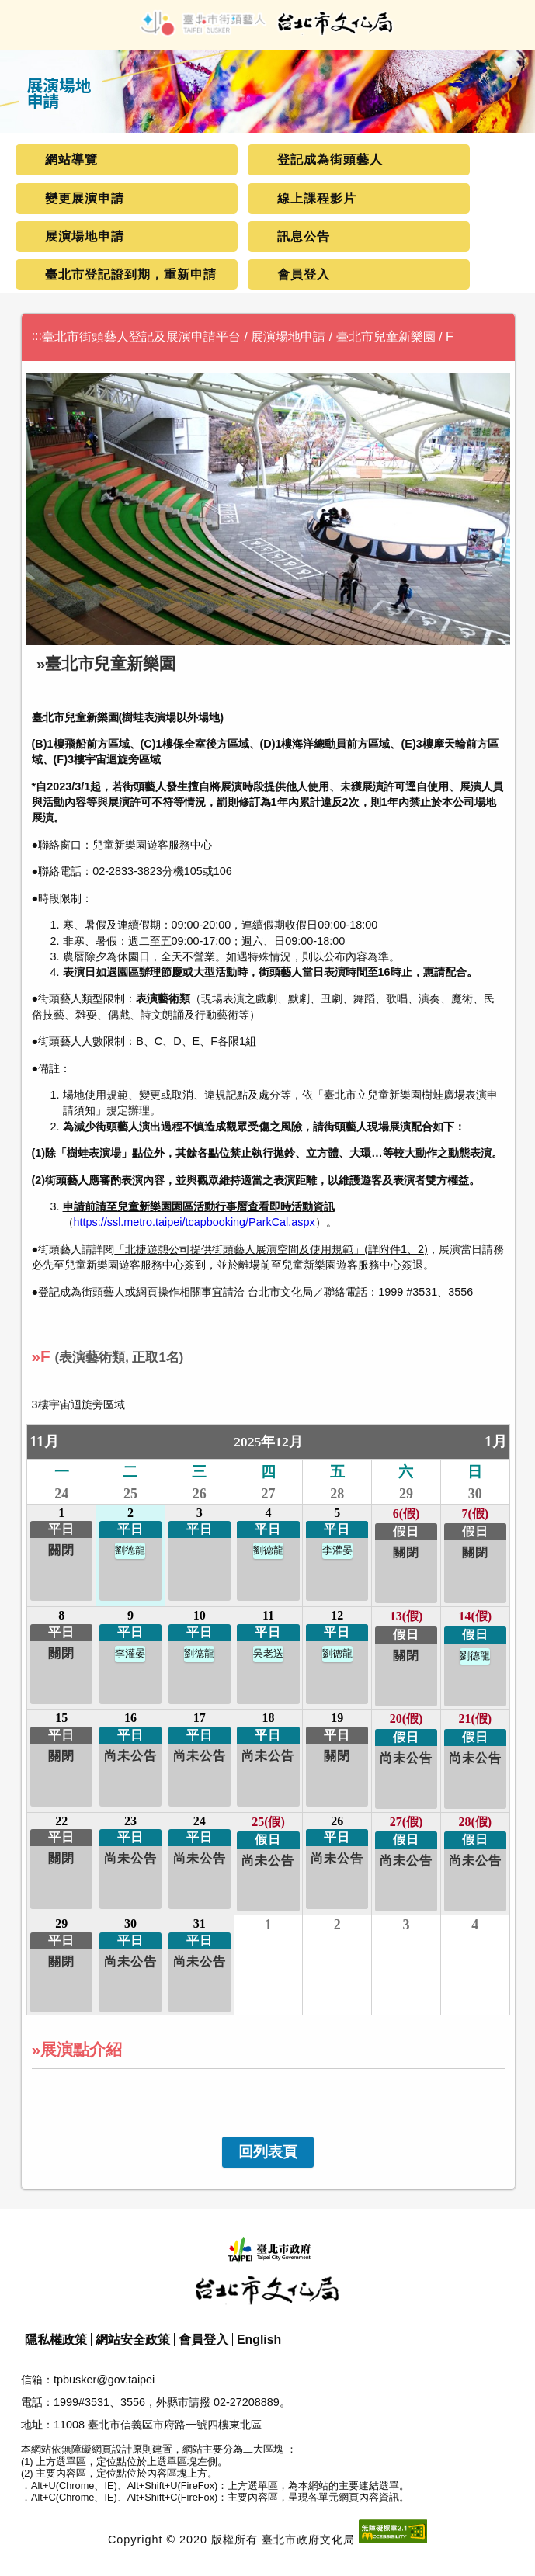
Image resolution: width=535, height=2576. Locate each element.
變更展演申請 (84, 198)
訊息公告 (303, 236)
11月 (44, 1441)
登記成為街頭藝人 (330, 159)
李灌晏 (337, 1550)
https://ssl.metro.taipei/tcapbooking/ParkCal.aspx (194, 1222)
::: (37, 335)
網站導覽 (71, 159)
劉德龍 (130, 1550)
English (259, 2339)
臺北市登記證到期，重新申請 (131, 274)
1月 (496, 1441)
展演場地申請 (84, 236)
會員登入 (303, 274)
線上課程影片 (316, 198)
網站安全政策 (133, 2339)
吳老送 (268, 1653)
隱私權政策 (56, 2339)
